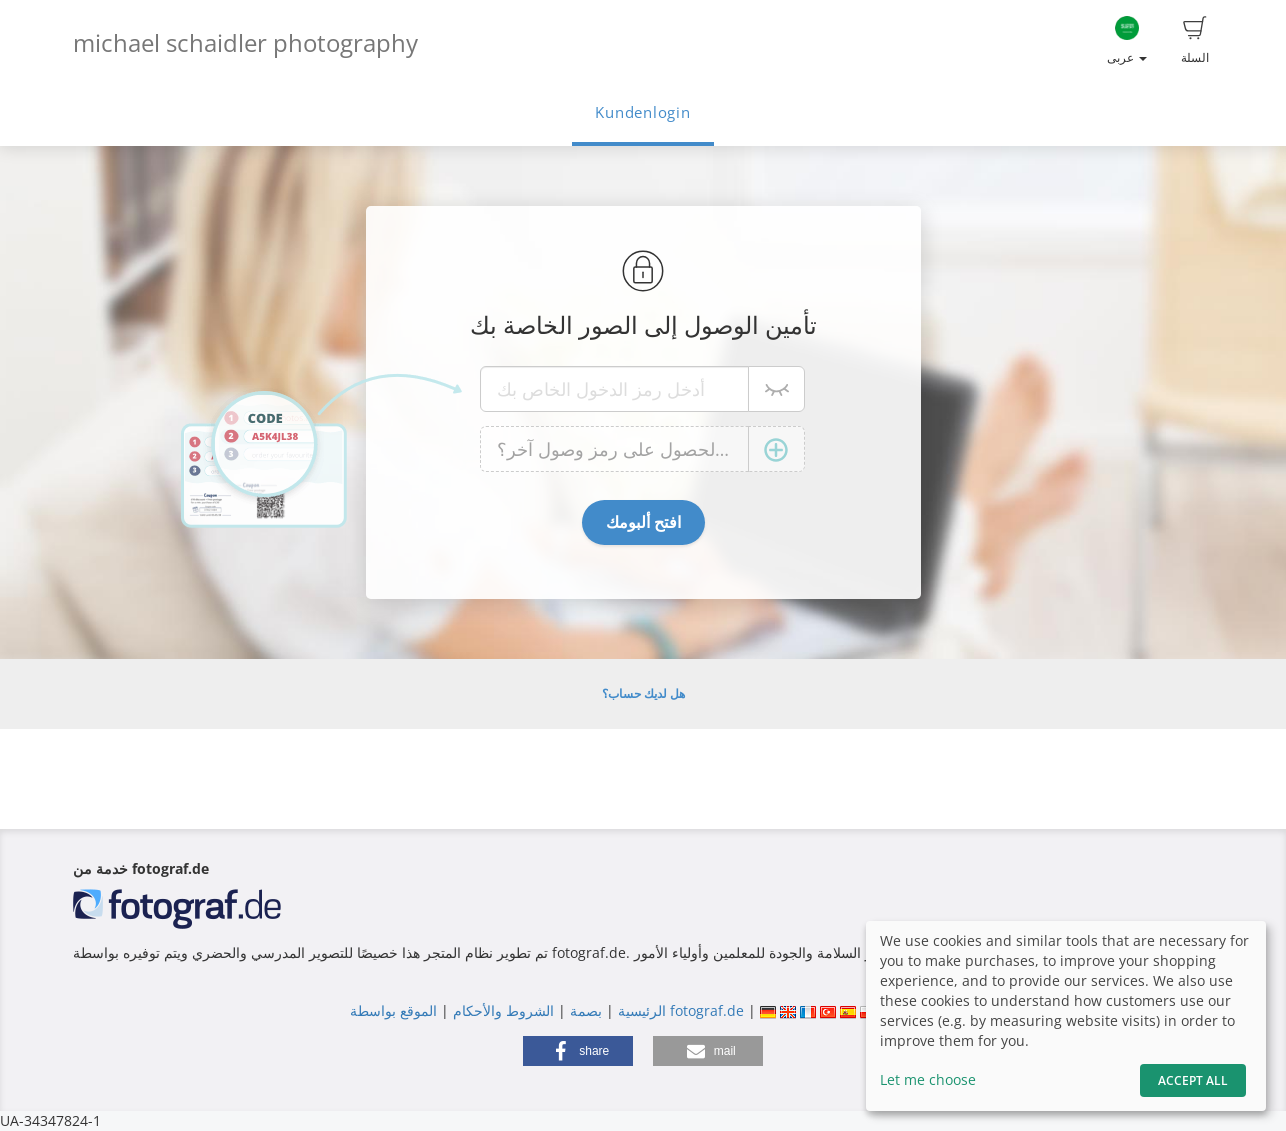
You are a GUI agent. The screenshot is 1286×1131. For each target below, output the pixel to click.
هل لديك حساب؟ (643, 693)
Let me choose (928, 1079)
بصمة (584, 1010)
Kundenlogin (642, 112)
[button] (578, 1051)
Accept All (1193, 1080)
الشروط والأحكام (503, 1010)
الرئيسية (640, 1010)
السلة (1195, 41)
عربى (1127, 41)
